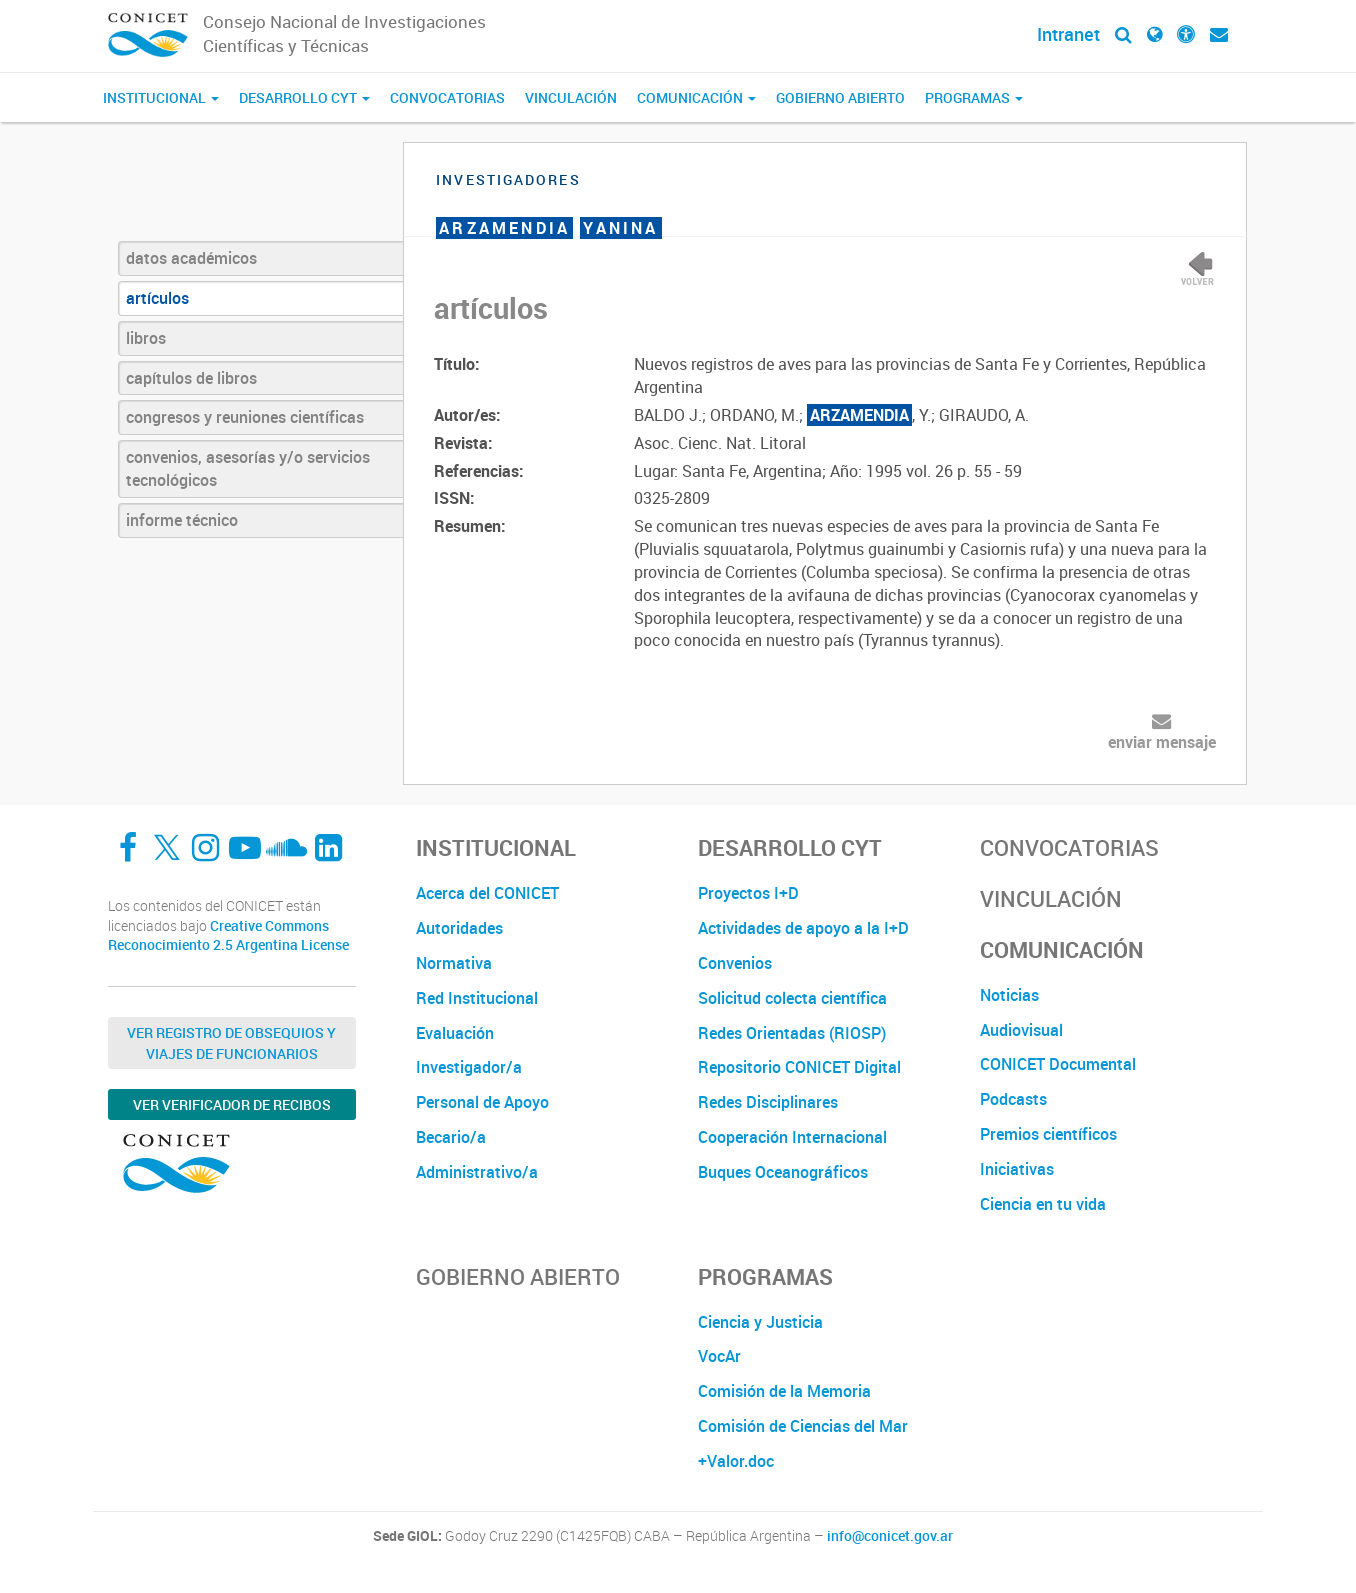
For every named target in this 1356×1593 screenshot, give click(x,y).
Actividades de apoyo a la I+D (803, 928)
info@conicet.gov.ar (890, 1536)
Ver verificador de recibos (232, 1104)
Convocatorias (447, 97)
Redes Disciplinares (768, 1102)
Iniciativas (1017, 1169)
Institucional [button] (161, 97)
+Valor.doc (736, 1461)
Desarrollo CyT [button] (304, 97)
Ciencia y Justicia (760, 1322)
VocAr (719, 1356)
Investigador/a (469, 1067)
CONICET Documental (1058, 1064)
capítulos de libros (191, 378)
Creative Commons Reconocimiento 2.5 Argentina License (228, 935)
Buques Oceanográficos (783, 1172)
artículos (157, 298)
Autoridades (459, 928)
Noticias (1009, 995)
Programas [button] (974, 97)
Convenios (735, 963)
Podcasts (1013, 1099)
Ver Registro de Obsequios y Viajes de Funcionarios (231, 1043)
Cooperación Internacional (792, 1137)
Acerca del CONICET (487, 893)
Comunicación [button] (696, 97)
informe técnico (182, 520)
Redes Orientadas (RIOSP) (792, 1033)
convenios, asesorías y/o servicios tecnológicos (248, 468)
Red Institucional (477, 998)
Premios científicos (1048, 1134)
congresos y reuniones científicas (245, 417)
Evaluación (455, 1033)
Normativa (454, 963)
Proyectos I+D (748, 893)
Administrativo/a (477, 1172)
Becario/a (451, 1137)
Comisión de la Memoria (784, 1391)
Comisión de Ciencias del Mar (803, 1426)
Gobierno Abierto (840, 97)
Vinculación (571, 97)
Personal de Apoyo (482, 1102)
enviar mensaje (1162, 742)
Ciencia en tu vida (1043, 1204)
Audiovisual (1021, 1030)
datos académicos (191, 258)
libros (146, 338)
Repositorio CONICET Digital (799, 1067)
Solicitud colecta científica (792, 998)
